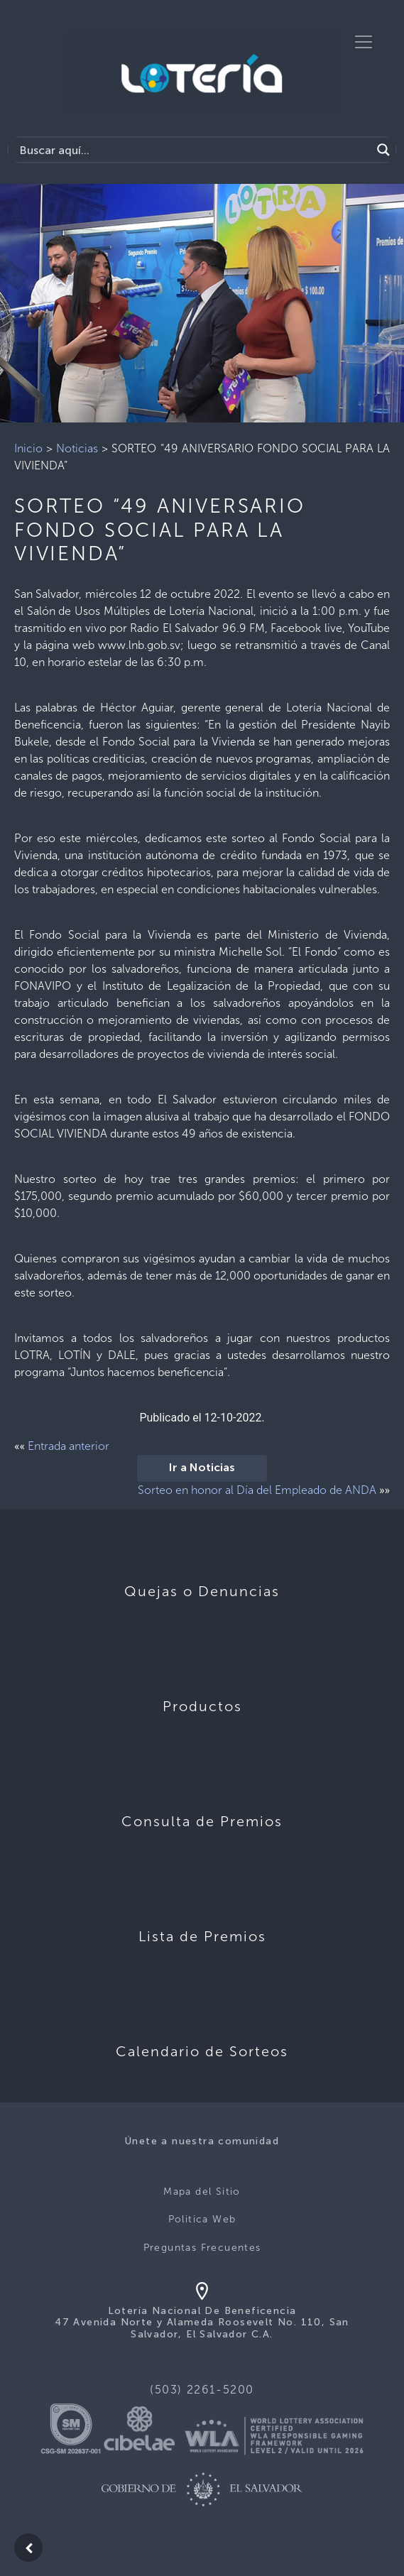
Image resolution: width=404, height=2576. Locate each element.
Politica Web (202, 2219)
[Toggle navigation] (363, 42)
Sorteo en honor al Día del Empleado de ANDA (257, 1490)
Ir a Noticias (202, 1468)
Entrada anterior (68, 1446)
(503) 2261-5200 (202, 2389)
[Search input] (193, 150)
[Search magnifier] (383, 150)
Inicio (28, 448)
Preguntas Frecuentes (202, 2248)
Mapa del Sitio (202, 2191)
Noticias (77, 448)
